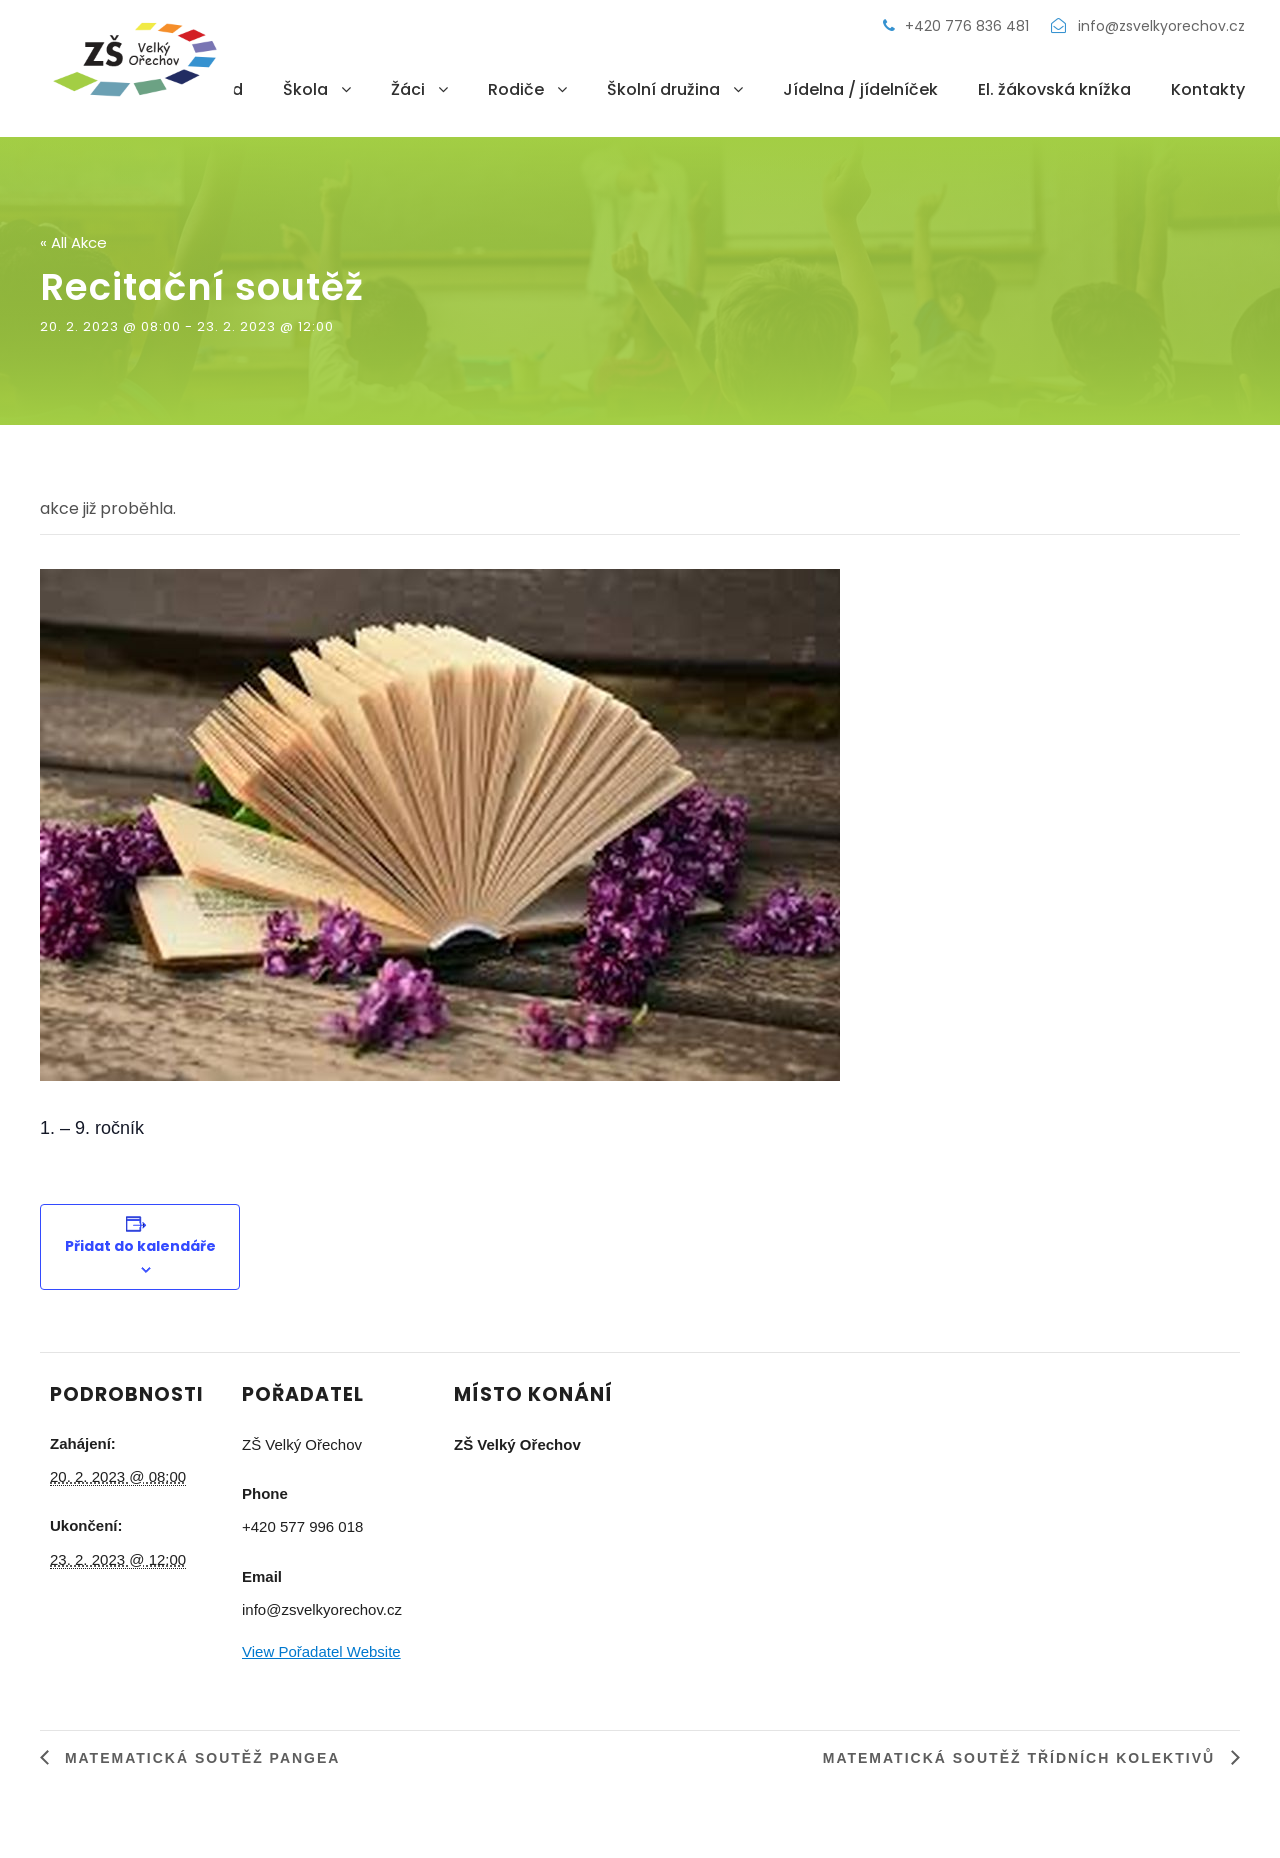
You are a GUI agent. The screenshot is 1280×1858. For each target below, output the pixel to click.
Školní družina (663, 89)
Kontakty (1208, 89)
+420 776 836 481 (958, 26)
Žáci (408, 89)
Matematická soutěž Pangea (199, 1758)
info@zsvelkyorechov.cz (1148, 26)
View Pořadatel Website (321, 1651)
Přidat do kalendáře (140, 1246)
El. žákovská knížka (1054, 89)
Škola (305, 89)
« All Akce (73, 242)
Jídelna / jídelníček (860, 89)
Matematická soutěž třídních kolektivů (1022, 1758)
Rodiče (516, 89)
